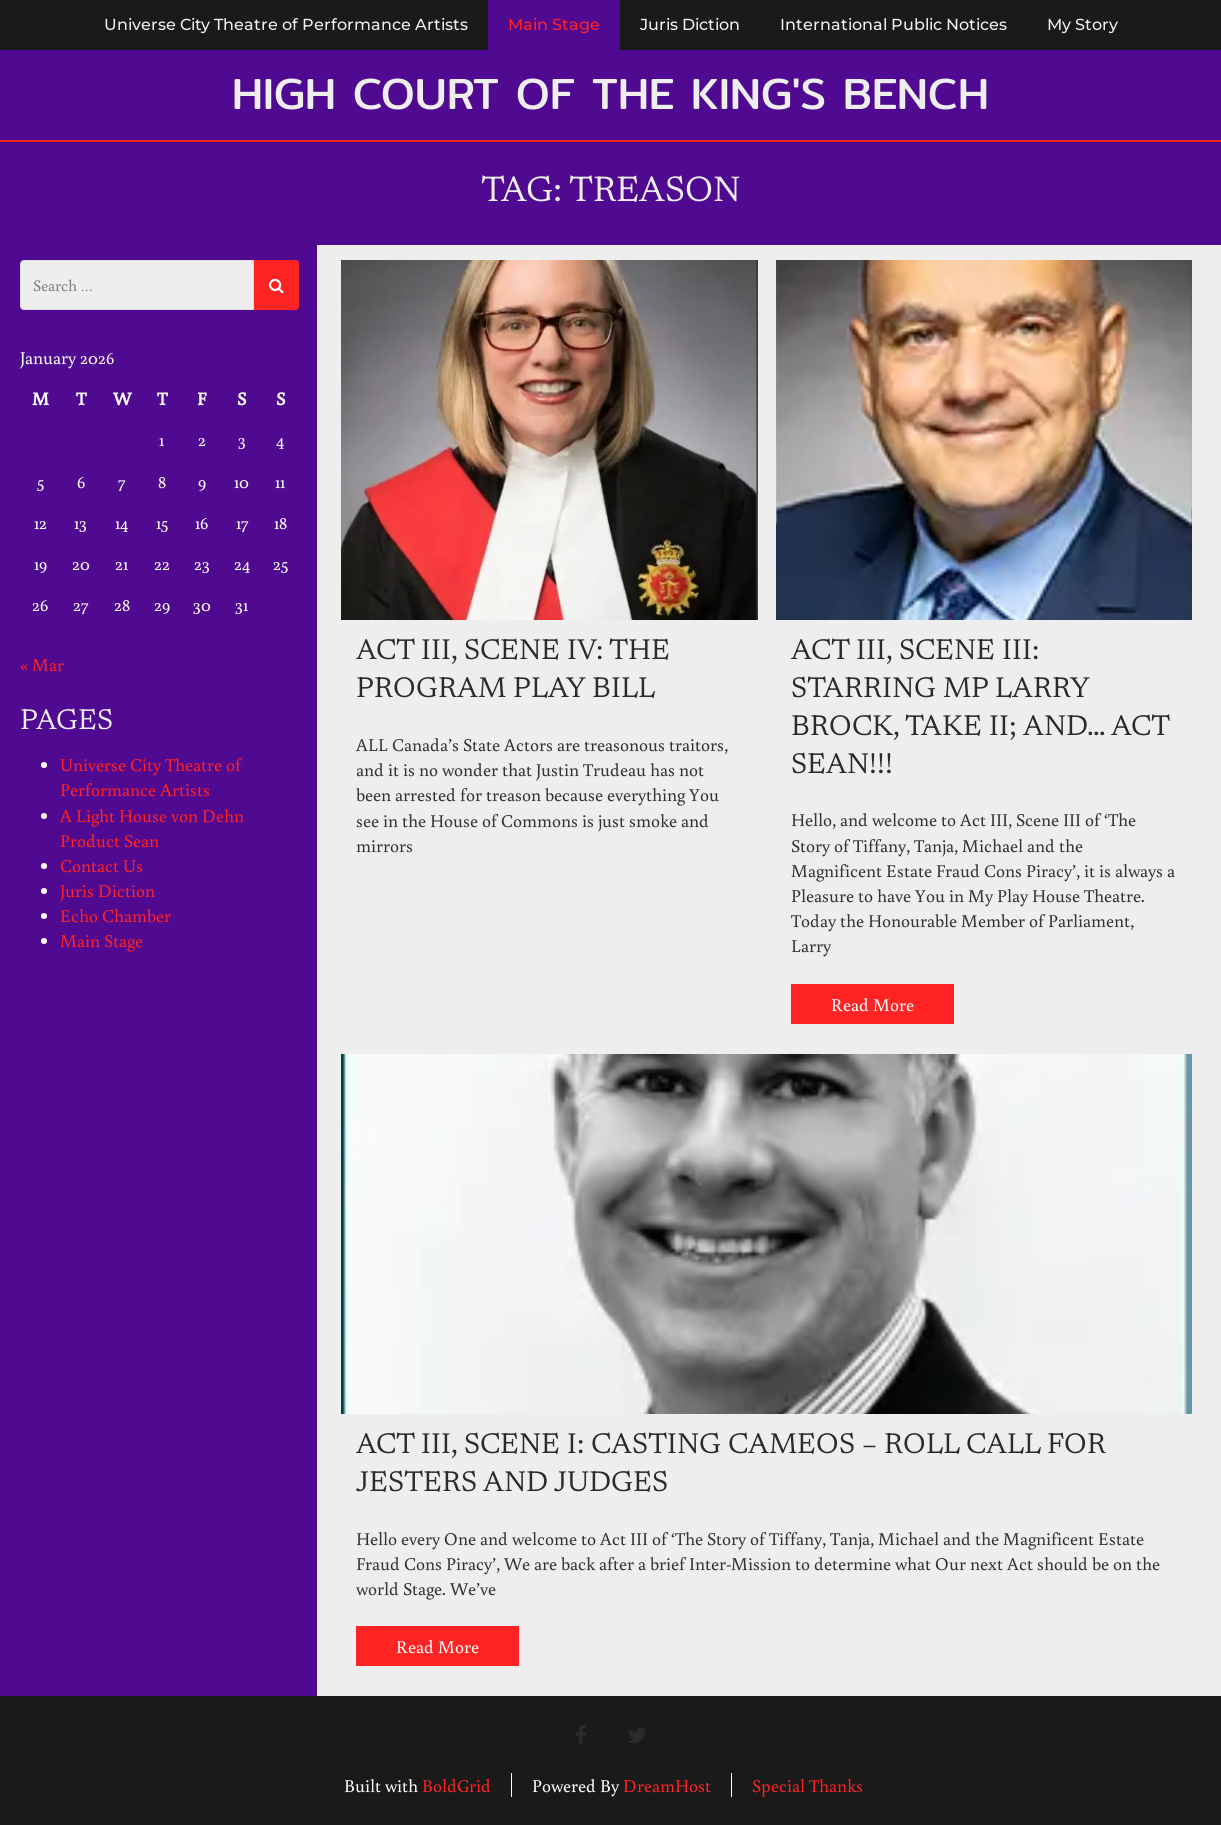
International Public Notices (893, 24)
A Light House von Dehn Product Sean (152, 827)
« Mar (42, 664)
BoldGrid (456, 1785)
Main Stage (554, 24)
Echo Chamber (115, 915)
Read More (872, 1004)
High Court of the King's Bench (610, 93)
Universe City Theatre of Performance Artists (286, 24)
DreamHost (667, 1785)
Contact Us (101, 865)
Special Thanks (807, 1785)
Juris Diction (690, 24)
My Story (1082, 24)
